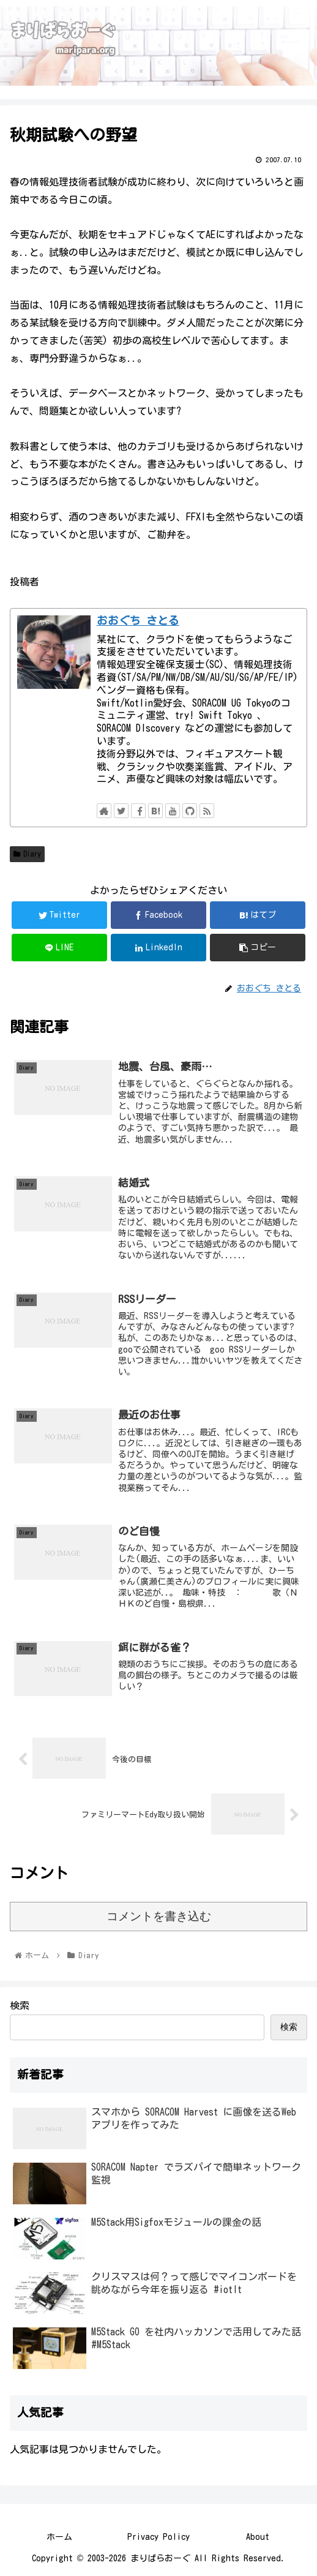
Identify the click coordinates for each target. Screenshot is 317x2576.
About (257, 2537)
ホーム (59, 2537)
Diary (27, 854)
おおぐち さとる (138, 620)
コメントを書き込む (158, 1916)
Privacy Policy (158, 2537)
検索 (19, 2005)
